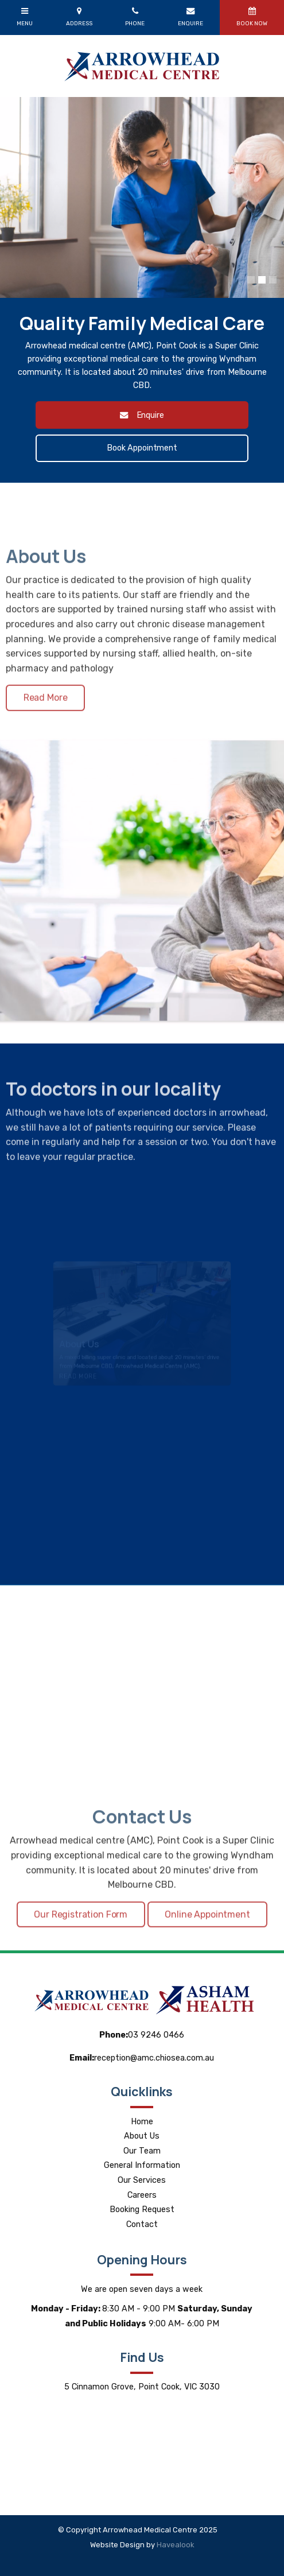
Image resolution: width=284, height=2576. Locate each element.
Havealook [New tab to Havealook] (175, 2544)
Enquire (150, 415)
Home (142, 2122)
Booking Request (142, 2209)
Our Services (142, 2180)
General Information (142, 2165)
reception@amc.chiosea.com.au (141, 2058)
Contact (142, 2224)
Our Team (142, 2151)
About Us (141, 2136)
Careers (142, 2195)
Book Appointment (142, 448)
